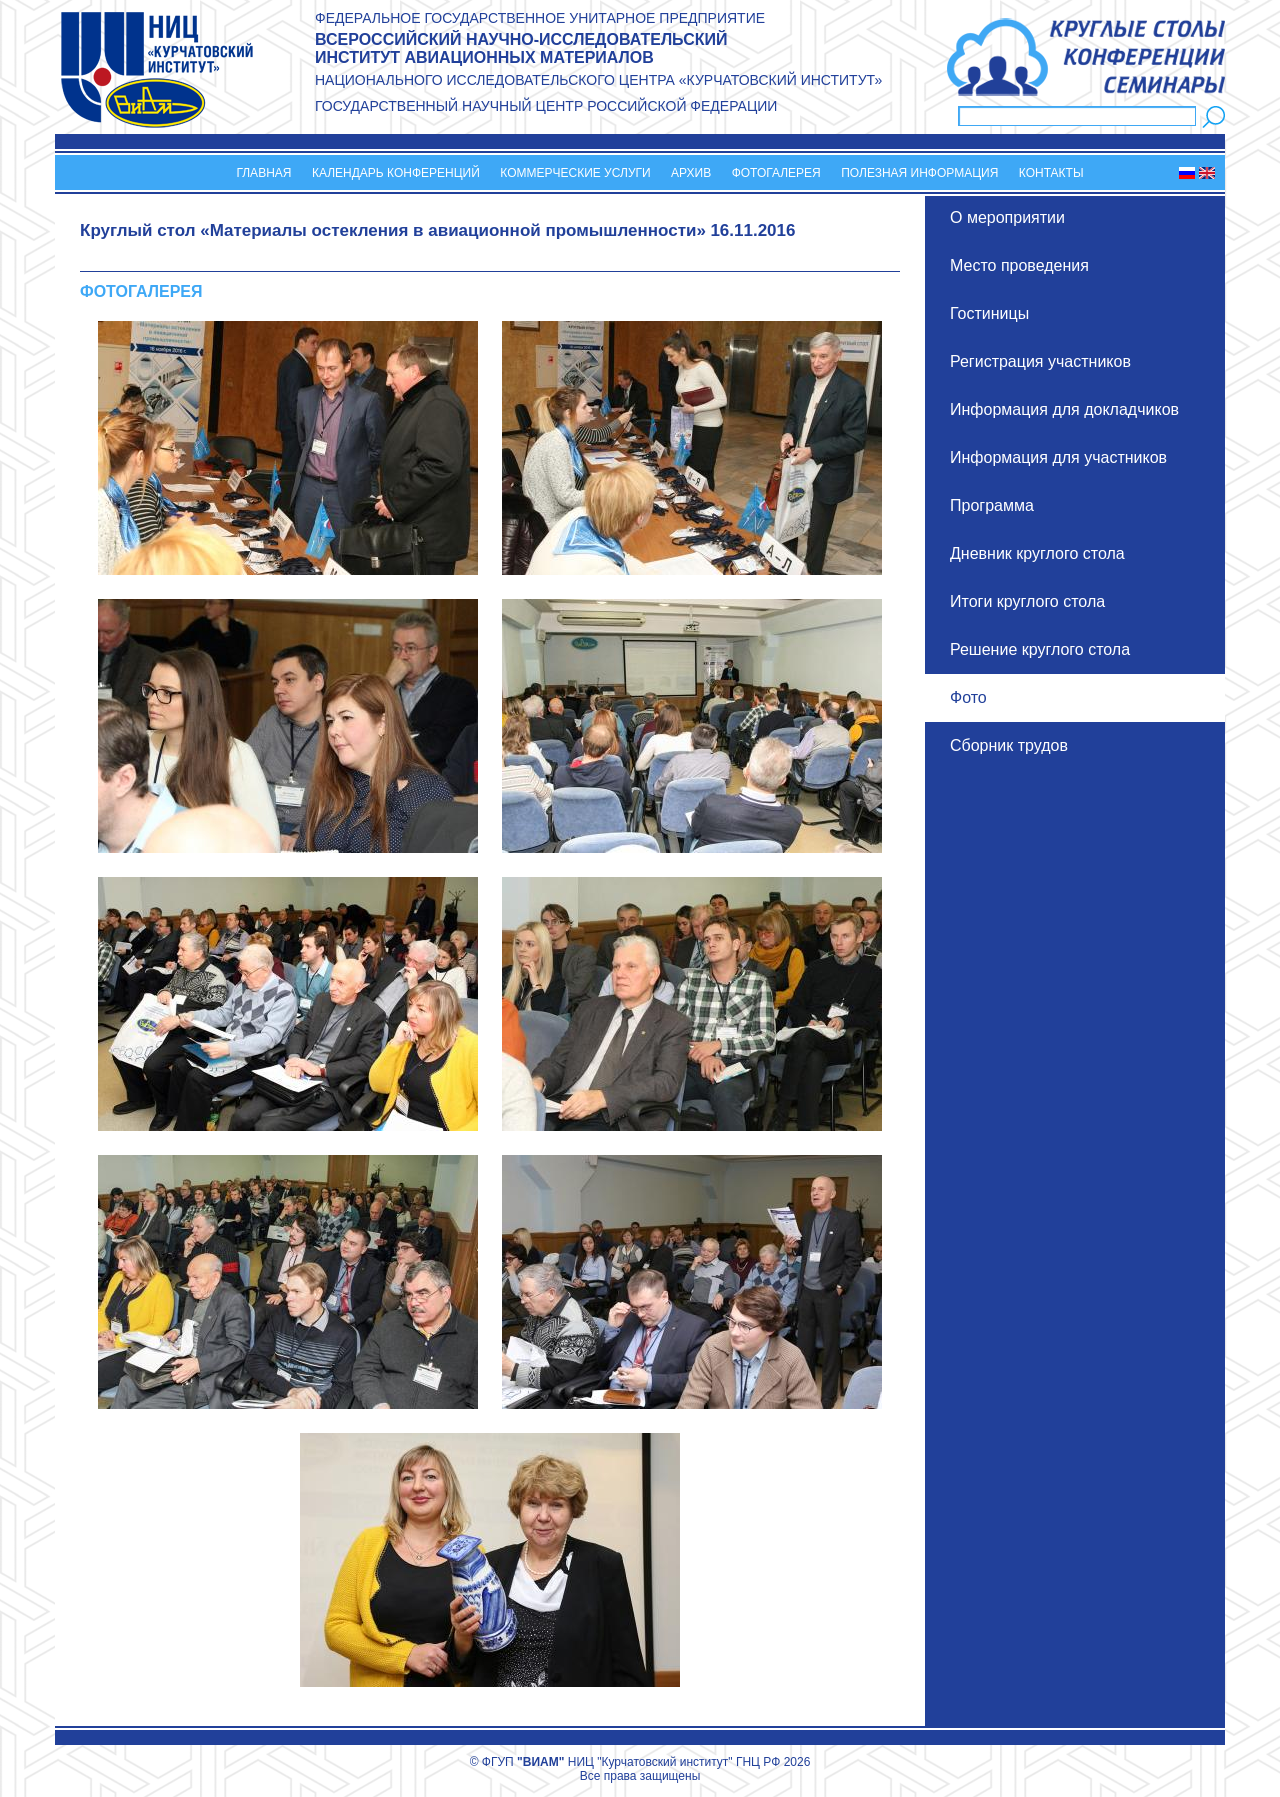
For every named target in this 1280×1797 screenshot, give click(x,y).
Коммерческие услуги (575, 173)
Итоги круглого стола (1027, 601)
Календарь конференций (396, 173)
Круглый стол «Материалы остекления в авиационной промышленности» (393, 230)
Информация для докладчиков (1064, 409)
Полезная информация (919, 173)
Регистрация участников (1040, 361)
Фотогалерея (776, 173)
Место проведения (1019, 265)
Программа (992, 505)
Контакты (1051, 173)
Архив (691, 173)
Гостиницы (989, 313)
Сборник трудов (1009, 745)
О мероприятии (1007, 217)
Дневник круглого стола (1037, 553)
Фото (968, 697)
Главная (263, 173)
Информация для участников (1058, 457)
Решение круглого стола (1040, 649)
